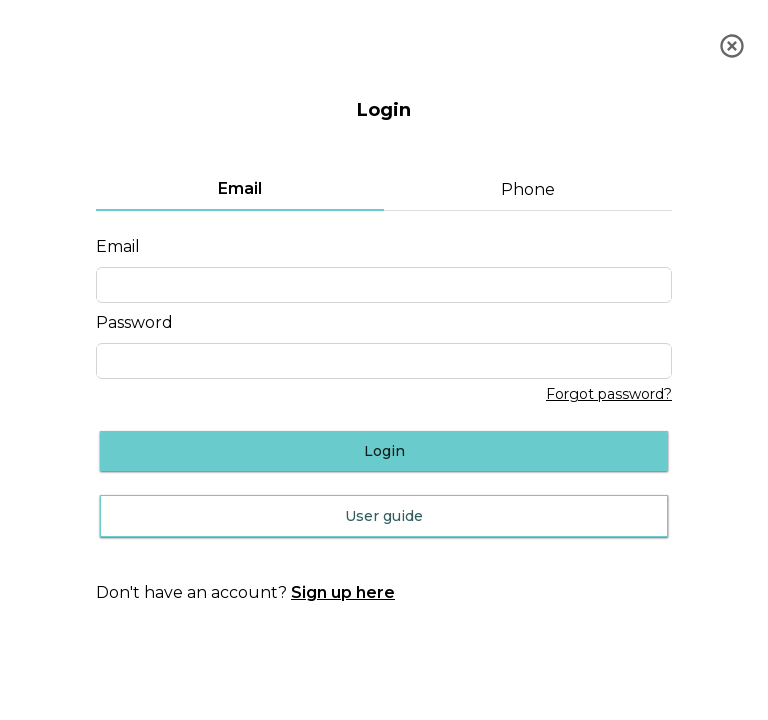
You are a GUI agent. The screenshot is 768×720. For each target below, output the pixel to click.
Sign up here (343, 593)
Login (384, 451)
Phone (528, 189)
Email (240, 188)
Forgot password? (609, 395)
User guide (384, 516)
